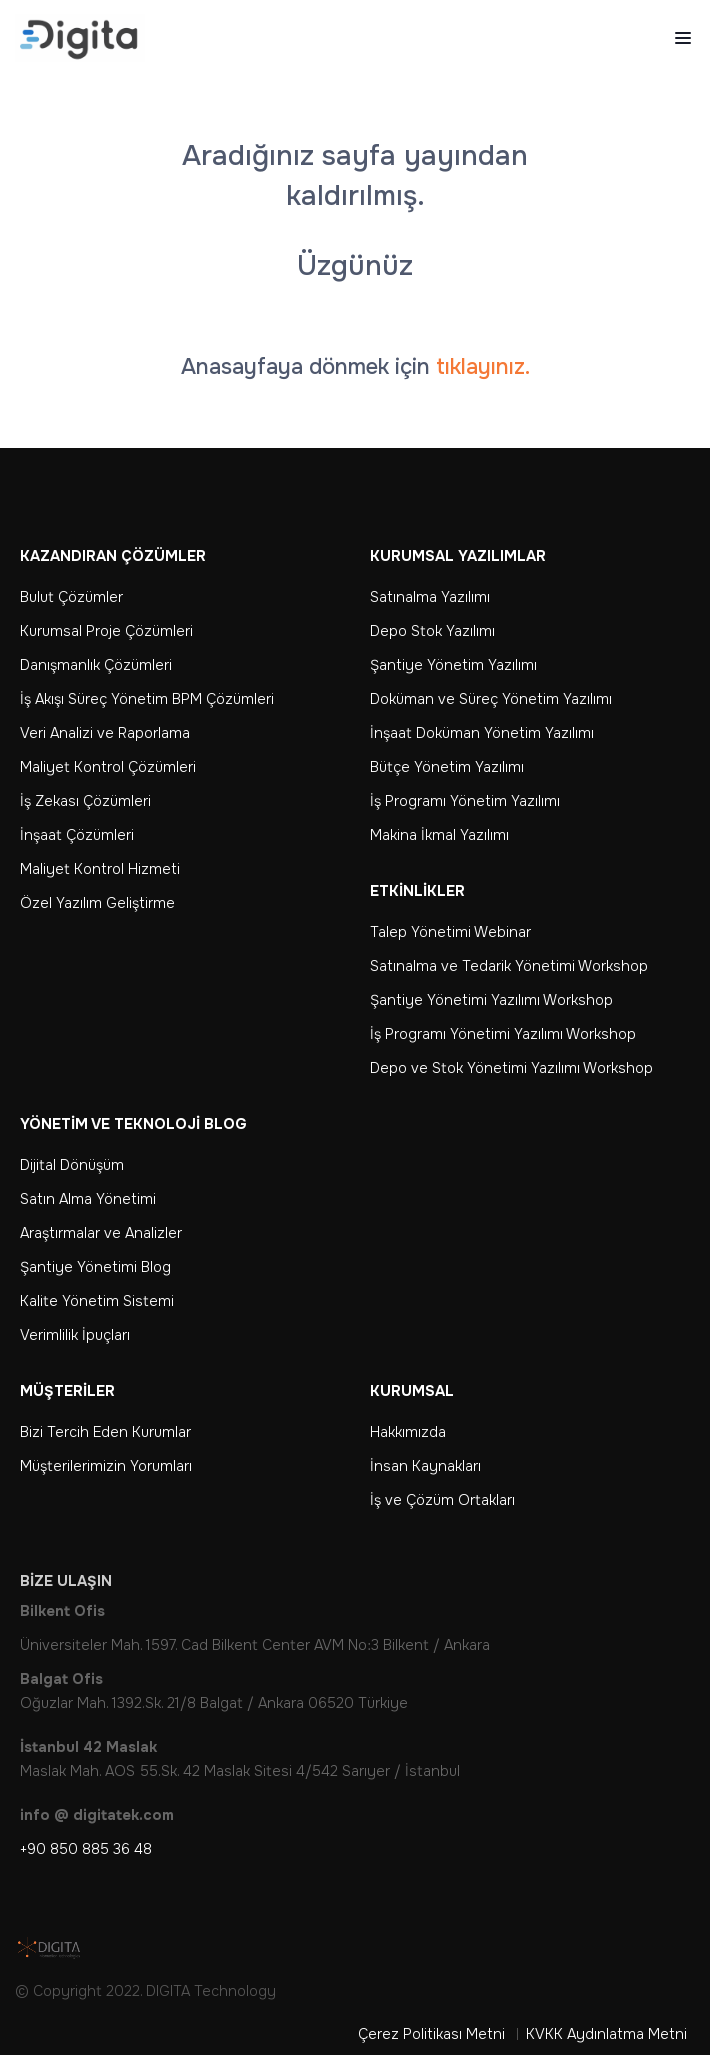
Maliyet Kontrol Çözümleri (108, 767)
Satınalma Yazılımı (430, 597)
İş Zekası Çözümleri (85, 801)
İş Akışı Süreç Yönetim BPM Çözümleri (147, 699)
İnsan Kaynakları (425, 1466)
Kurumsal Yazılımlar (458, 556)
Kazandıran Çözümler (113, 556)
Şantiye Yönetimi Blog (95, 1267)
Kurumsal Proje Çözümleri (106, 631)
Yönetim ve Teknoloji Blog (133, 1124)
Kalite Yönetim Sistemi (97, 1301)
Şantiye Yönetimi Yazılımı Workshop (491, 1000)
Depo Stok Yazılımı (432, 631)
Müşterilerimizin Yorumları (106, 1466)
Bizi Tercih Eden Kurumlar (105, 1432)
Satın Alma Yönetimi (88, 1199)
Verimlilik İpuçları (75, 1335)
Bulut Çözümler (71, 597)
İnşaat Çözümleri (77, 835)
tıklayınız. (483, 367)
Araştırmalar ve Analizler (101, 1233)
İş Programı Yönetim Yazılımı (465, 801)
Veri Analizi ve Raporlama (105, 733)
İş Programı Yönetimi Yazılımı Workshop (503, 1034)
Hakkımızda (408, 1432)
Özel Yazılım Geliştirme (97, 903)
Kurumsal (412, 1391)
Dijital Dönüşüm (72, 1165)
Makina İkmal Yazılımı (439, 835)
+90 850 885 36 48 (86, 1849)
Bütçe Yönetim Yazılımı (447, 767)
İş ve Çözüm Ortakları (442, 1500)
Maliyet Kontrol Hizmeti (100, 869)
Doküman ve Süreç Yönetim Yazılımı (491, 699)
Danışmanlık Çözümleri (96, 665)
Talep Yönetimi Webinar (450, 932)
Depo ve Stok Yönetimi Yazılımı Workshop (511, 1068)
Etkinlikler (417, 891)
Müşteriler (67, 1391)
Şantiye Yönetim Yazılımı (453, 665)
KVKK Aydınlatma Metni (606, 2034)
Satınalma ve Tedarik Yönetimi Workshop (509, 966)
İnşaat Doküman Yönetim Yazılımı (482, 733)
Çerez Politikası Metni (431, 2034)
